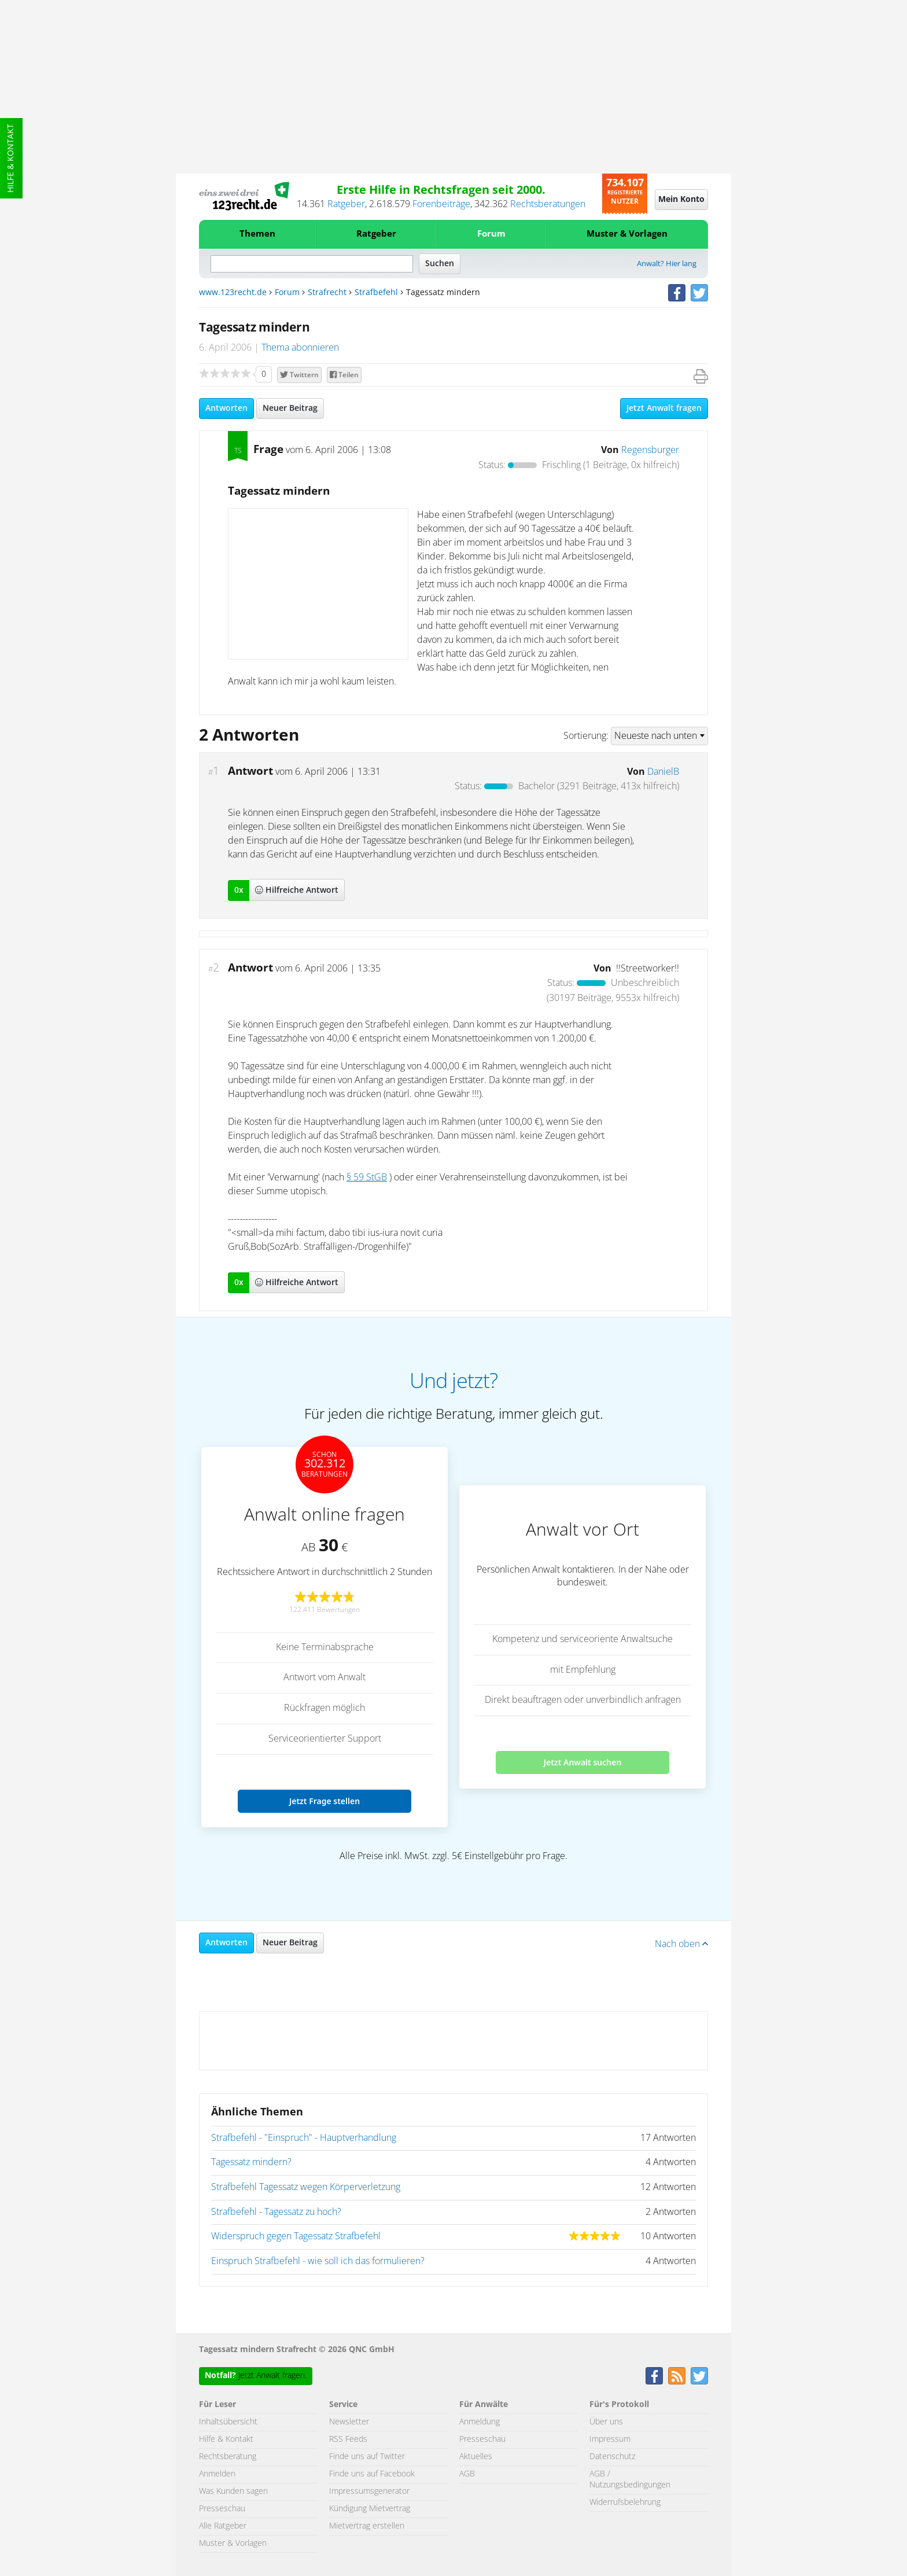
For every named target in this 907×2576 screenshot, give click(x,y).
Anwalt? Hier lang (666, 264)
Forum (491, 234)
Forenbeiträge (441, 204)
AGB (467, 2474)
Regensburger (650, 450)
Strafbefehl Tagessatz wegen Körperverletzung (305, 2187)
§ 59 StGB (366, 1177)
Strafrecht (327, 293)
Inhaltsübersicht (228, 2422)
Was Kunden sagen (233, 2491)
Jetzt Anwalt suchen (583, 1762)
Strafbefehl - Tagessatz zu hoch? (276, 2212)
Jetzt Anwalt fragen (664, 408)
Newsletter (349, 2422)
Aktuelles (475, 2457)
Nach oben (681, 1944)
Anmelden (217, 2474)
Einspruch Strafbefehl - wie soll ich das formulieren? (318, 2261)
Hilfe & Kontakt (11, 158)
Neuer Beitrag (290, 408)
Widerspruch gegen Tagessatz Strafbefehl (296, 2236)
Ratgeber (346, 204)
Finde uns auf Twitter (367, 2457)
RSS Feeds (348, 2439)
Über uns (606, 2422)
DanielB (663, 772)
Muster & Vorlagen (627, 234)
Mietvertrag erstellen (366, 2526)
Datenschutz (612, 2457)
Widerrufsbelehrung (625, 2502)
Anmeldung (479, 2422)
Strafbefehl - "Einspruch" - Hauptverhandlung (303, 2138)
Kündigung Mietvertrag (369, 2509)
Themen (257, 234)
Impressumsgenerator (369, 2491)
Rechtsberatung (227, 2457)
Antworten (226, 408)
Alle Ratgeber (222, 2526)
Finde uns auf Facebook (372, 2474)
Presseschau (222, 2509)
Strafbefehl (376, 293)
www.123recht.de (233, 293)
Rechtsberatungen (547, 204)
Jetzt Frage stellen (324, 1800)
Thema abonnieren (300, 347)
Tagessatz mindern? (251, 2162)
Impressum (610, 2439)
